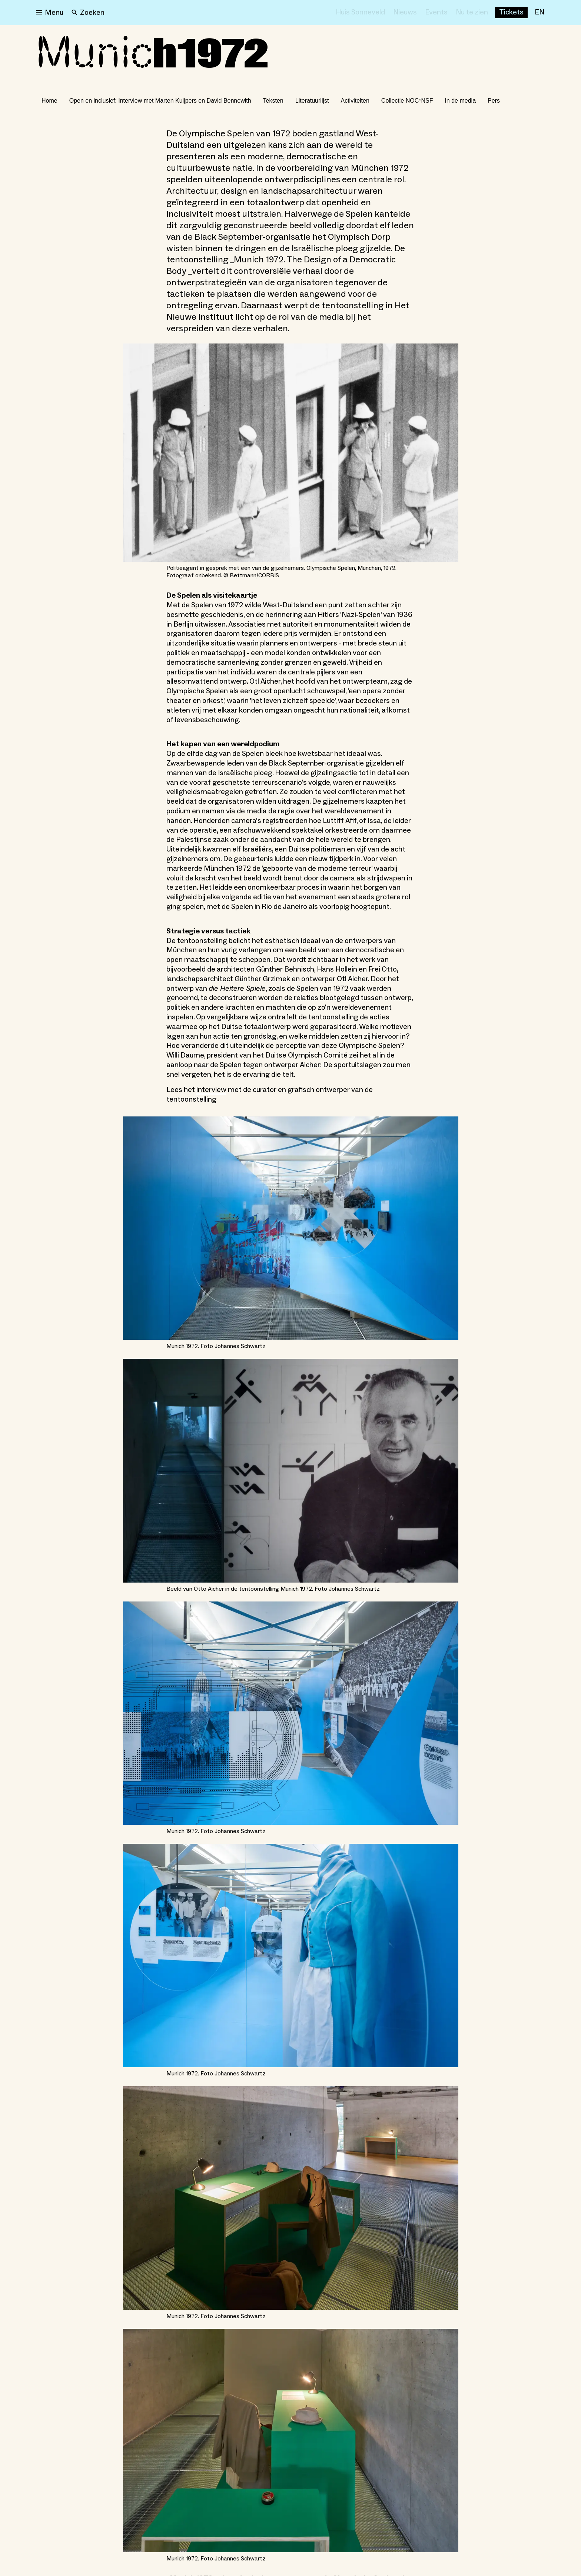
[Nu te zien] (472, 12)
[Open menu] (49, 12)
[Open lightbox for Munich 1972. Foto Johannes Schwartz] (290, 1228)
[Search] (88, 12)
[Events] (436, 12)
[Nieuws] (405, 12)
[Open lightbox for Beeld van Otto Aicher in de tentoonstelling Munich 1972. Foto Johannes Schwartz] (290, 1470)
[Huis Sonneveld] (360, 12)
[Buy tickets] (511, 12)
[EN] (539, 12)
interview (211, 1090)
